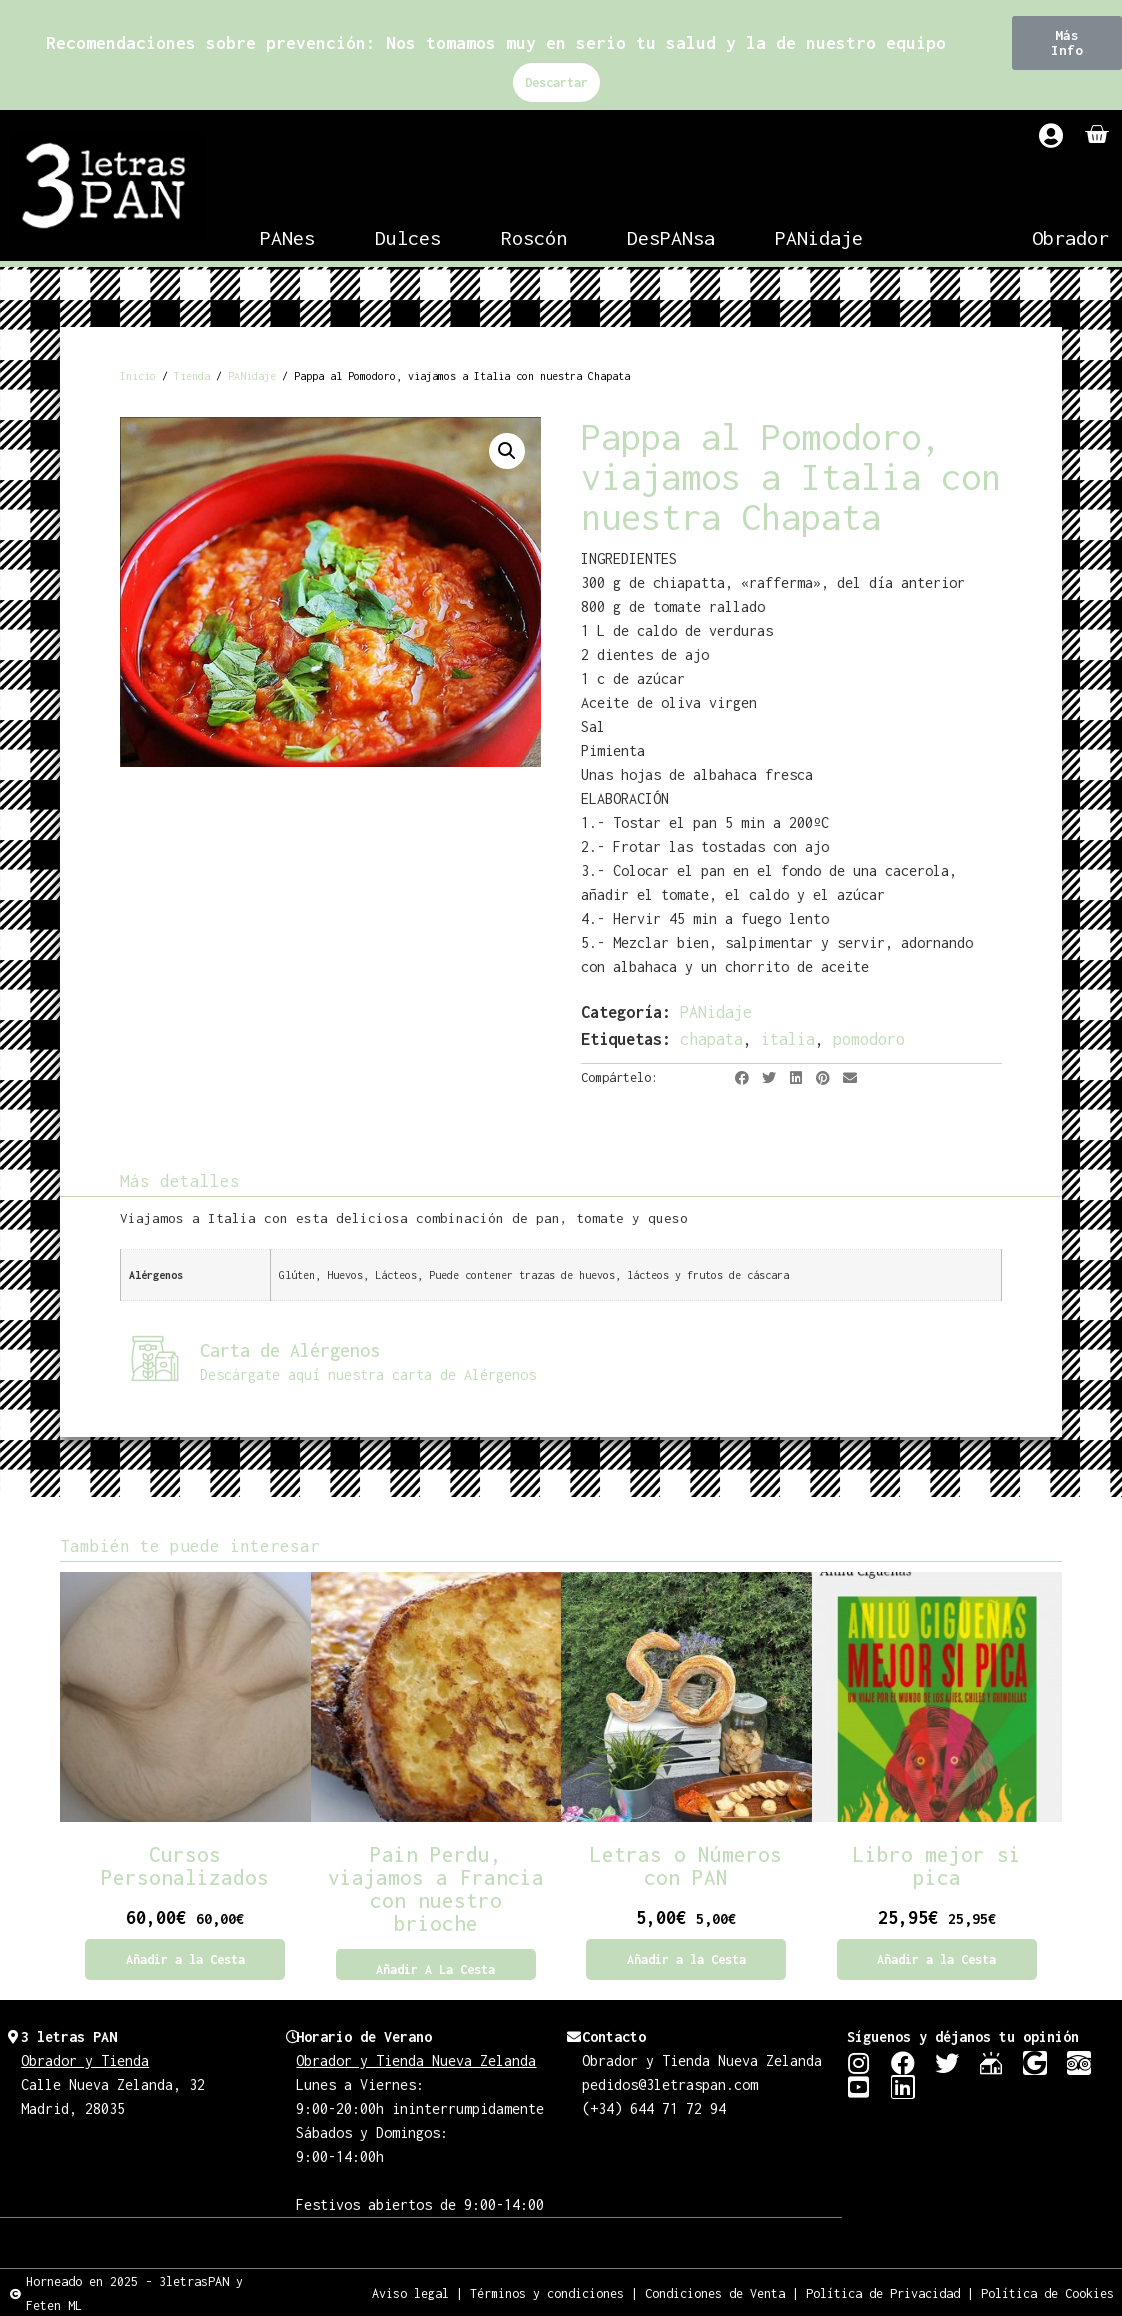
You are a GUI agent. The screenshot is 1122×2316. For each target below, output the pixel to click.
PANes (287, 237)
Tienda (192, 376)
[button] (1067, 43)
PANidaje (819, 237)
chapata (711, 1039)
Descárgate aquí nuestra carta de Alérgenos (368, 1374)
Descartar (556, 82)
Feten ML (54, 2304)
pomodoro (869, 1039)
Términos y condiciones (547, 2292)
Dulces (408, 237)
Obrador (1070, 237)
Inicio (138, 376)
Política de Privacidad (883, 2292)
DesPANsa (671, 237)
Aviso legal (410, 2292)
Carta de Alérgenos (290, 1350)
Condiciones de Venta (715, 2292)
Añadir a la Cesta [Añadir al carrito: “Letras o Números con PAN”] (686, 1959)
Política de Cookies (1047, 2292)
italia (788, 1039)
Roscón (534, 237)
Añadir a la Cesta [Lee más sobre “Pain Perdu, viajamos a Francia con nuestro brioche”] (435, 1969)
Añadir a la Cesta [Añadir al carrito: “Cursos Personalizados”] (185, 1959)
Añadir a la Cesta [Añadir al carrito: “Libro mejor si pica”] (936, 1959)
